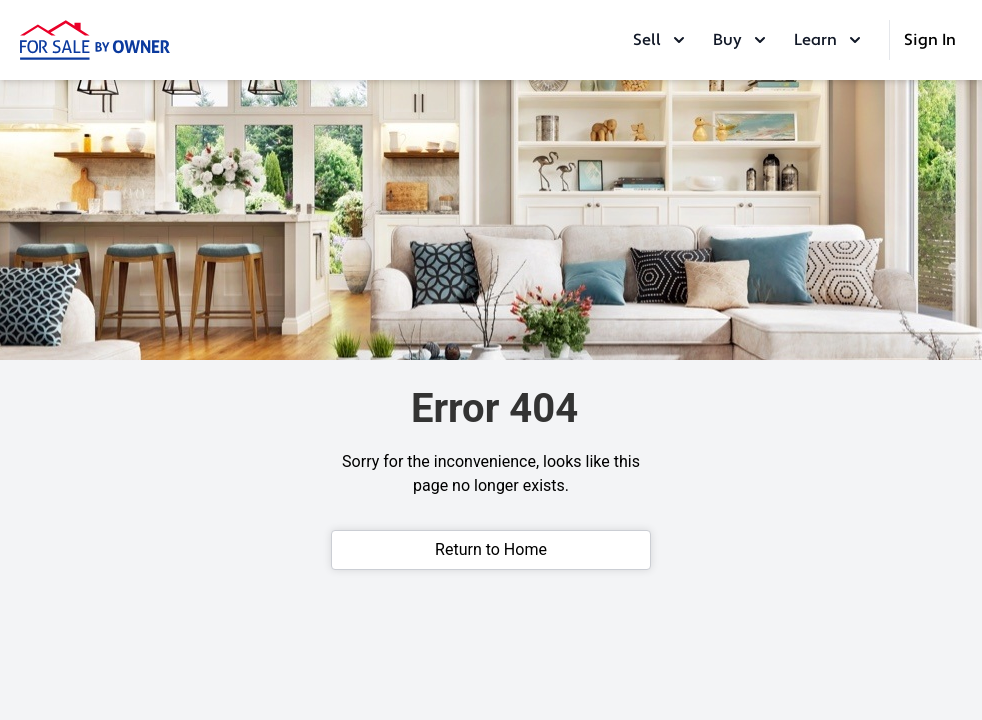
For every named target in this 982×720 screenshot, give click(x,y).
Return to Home (491, 549)
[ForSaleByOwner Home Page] (95, 40)
